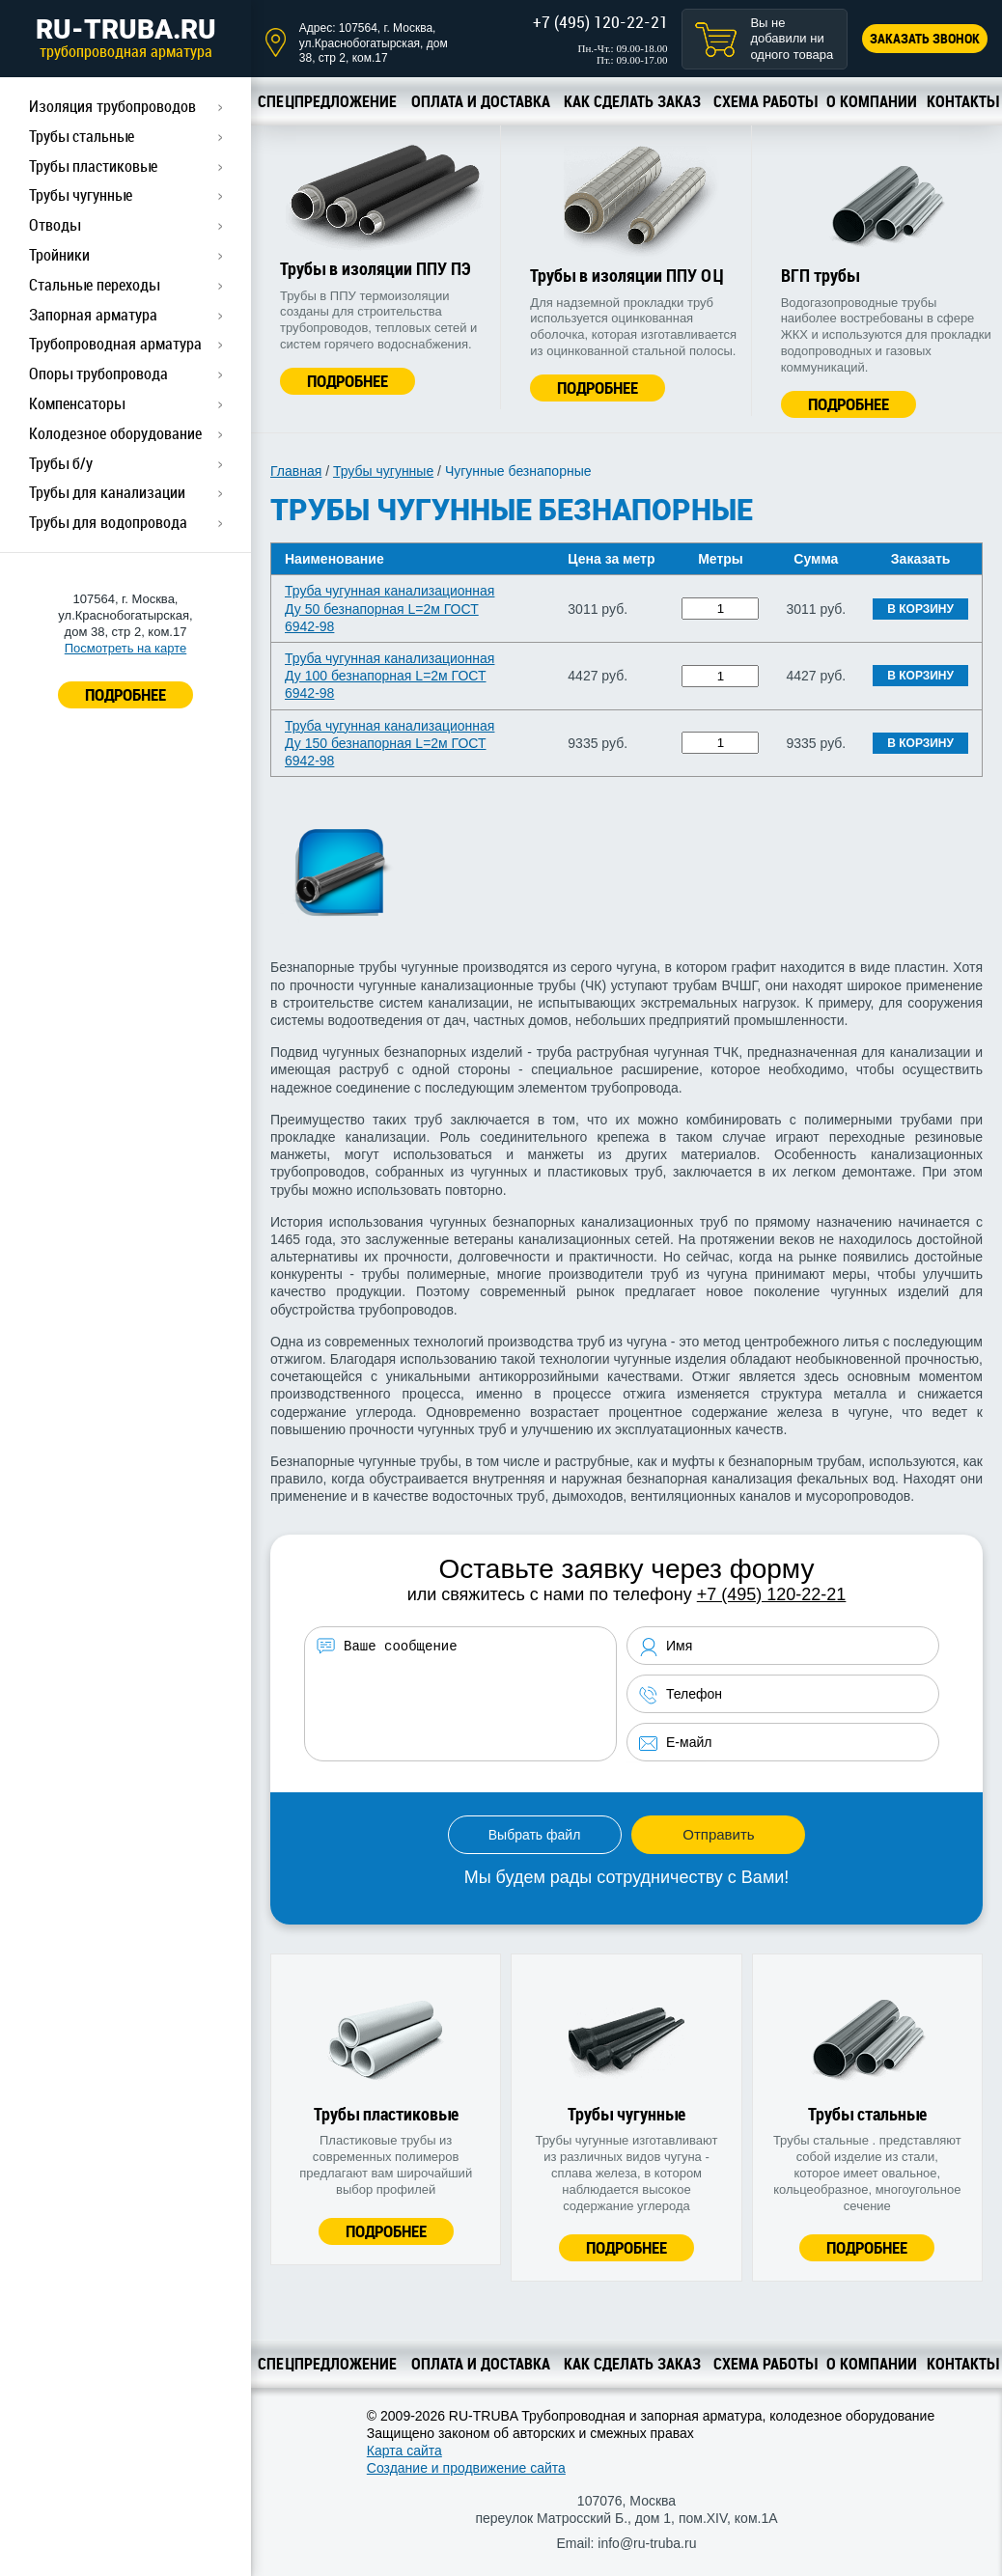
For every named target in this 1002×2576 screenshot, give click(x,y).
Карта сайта (404, 2450)
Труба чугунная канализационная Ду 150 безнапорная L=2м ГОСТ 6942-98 (389, 743)
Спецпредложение (327, 101)
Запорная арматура (93, 314)
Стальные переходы (94, 284)
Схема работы (765, 101)
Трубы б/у (61, 463)
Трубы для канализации (107, 492)
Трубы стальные (81, 136)
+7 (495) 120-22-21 (600, 22)
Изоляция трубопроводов (112, 106)
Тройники (59, 254)
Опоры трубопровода (98, 373)
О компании (871, 101)
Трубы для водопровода (108, 522)
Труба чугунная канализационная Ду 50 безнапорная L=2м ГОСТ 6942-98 (389, 608)
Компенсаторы (77, 403)
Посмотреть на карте (125, 648)
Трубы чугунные (80, 195)
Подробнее (347, 381)
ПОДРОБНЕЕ (125, 694)
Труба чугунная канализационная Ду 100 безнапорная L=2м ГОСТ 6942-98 (389, 676)
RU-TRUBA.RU (125, 38)
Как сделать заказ (632, 101)
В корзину (920, 609)
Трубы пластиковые (93, 166)
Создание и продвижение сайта (466, 2468)
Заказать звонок (925, 38)
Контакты (962, 101)
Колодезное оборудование (115, 433)
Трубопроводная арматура (115, 343)
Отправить (718, 1834)
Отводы (54, 224)
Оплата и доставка (480, 101)
